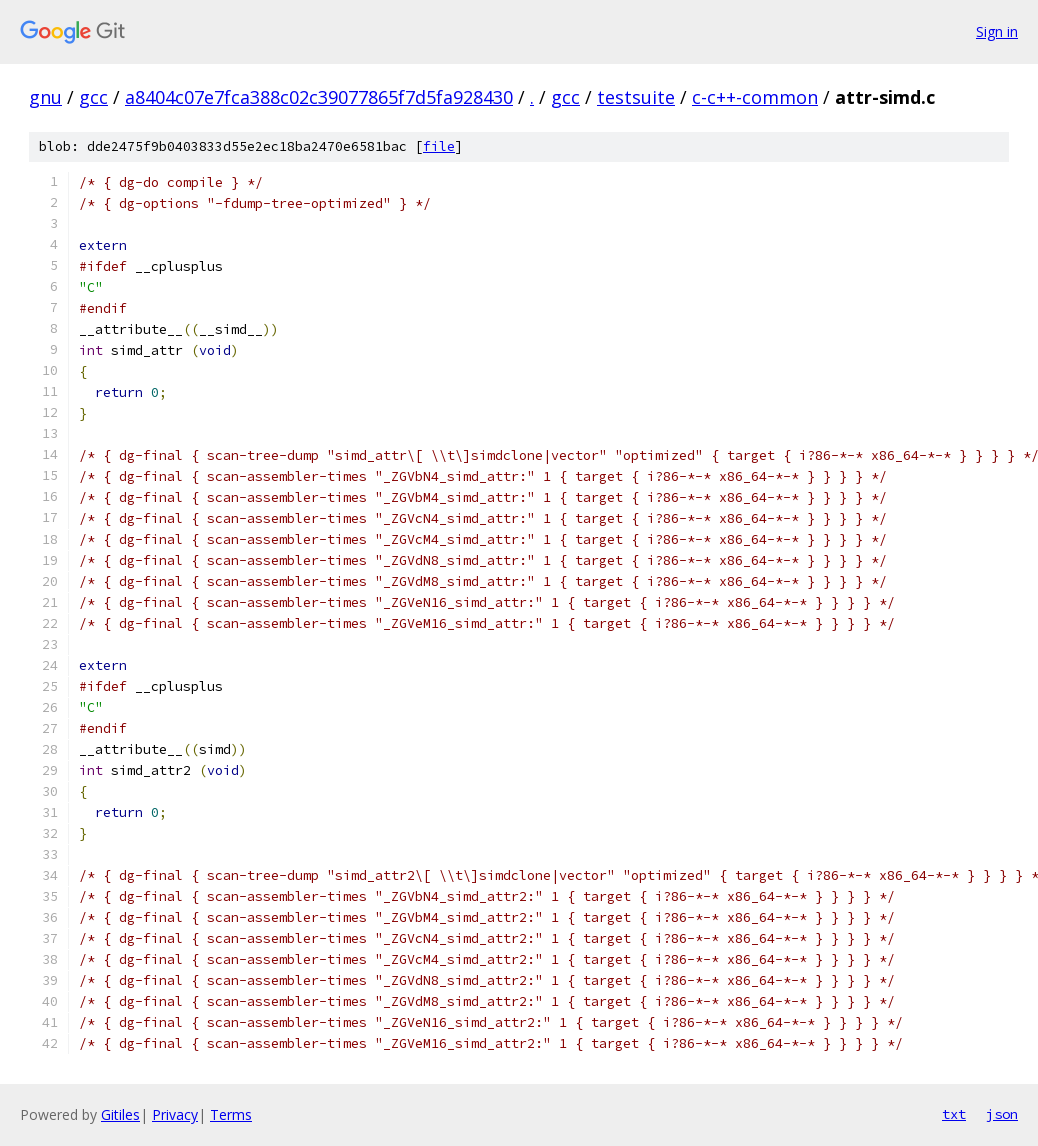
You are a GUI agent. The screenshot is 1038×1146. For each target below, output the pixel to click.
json (1002, 1114)
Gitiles (120, 1114)
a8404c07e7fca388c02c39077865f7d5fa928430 (319, 97)
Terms (231, 1114)
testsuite (636, 97)
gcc (93, 97)
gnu (45, 97)
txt (954, 1114)
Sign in (997, 31)
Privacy (175, 1114)
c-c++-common (755, 97)
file (439, 146)
